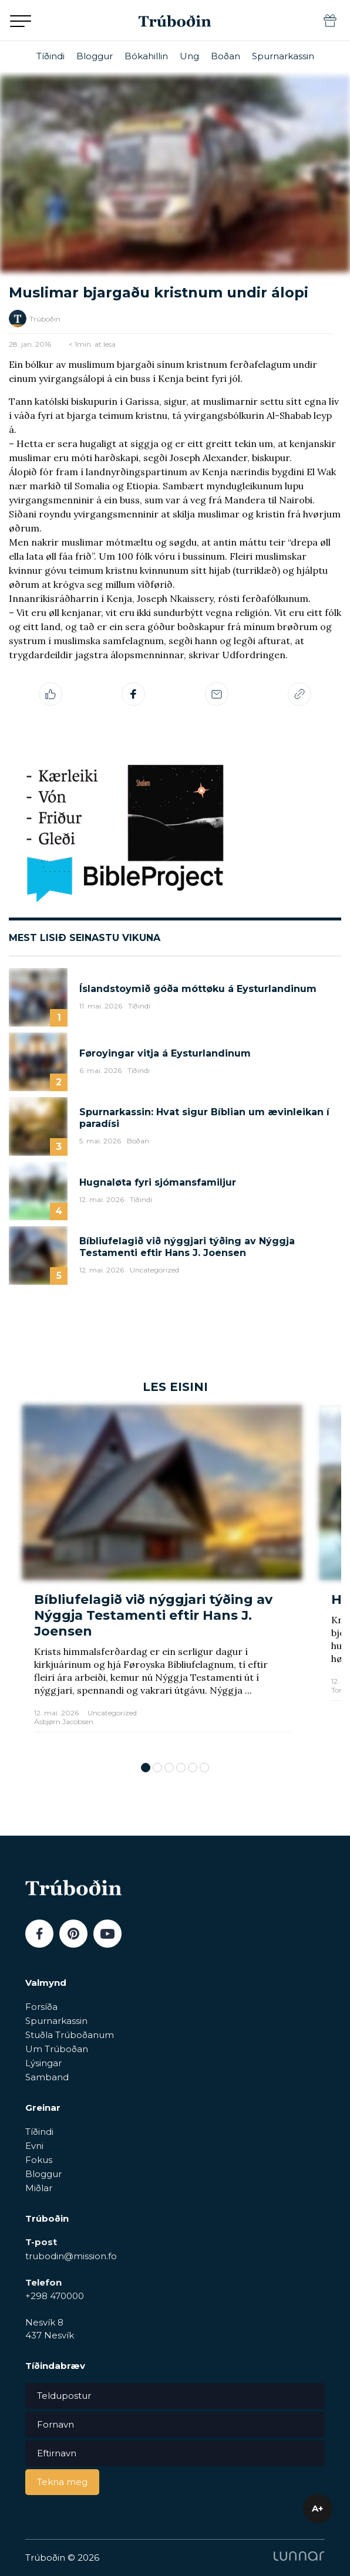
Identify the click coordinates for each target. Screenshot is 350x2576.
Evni (34, 2145)
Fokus (38, 2159)
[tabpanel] (162, 1577)
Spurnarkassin (283, 56)
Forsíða (41, 2006)
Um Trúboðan (56, 2048)
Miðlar (38, 2188)
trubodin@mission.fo (71, 2256)
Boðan (225, 56)
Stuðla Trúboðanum (69, 2034)
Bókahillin (146, 56)
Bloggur (94, 56)
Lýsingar (43, 2063)
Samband (47, 2077)
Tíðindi (50, 56)
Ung (189, 56)
